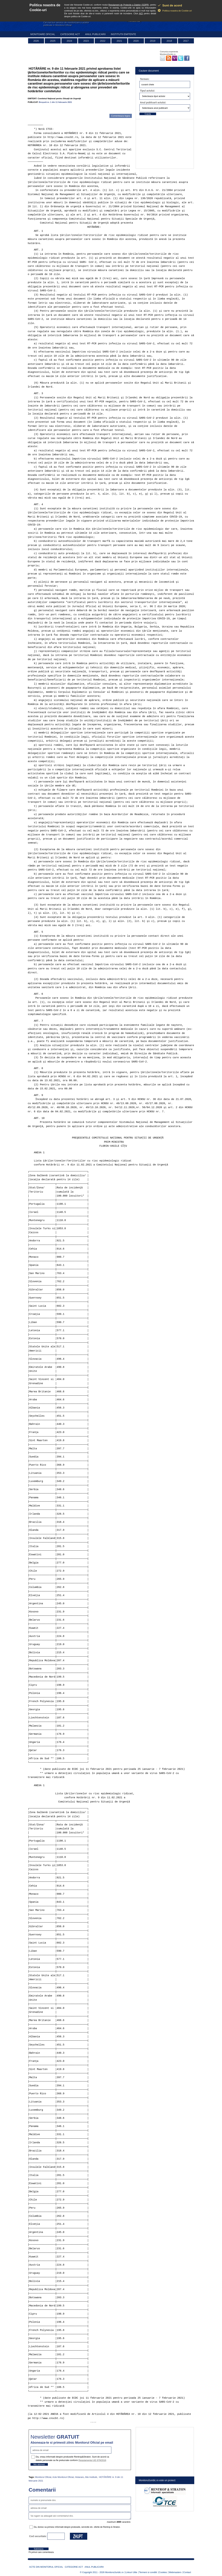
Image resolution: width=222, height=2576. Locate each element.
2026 (36, 40)
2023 (86, 40)
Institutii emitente (123, 34)
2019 (152, 40)
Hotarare (79, 2477)
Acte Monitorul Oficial (63, 2477)
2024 (69, 40)
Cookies (163, 2572)
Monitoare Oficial (42, 34)
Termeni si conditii (148, 2572)
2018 (169, 40)
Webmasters (175, 2572)
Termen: (144, 79)
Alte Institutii (91, 2477)
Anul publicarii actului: (153, 102)
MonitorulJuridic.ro (114, 2572)
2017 (186, 40)
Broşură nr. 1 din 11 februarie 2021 (55, 102)
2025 (52, 40)
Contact (187, 2572)
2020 (136, 40)
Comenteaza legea (120, 115)
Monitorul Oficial (43, 2477)
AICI (141, 13)
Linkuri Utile (131, 2572)
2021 (119, 40)
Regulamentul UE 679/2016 (92, 2460)
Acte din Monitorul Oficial (46, 2567)
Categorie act (70, 34)
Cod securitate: (38, 2536)
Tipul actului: (147, 90)
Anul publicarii (95, 34)
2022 (102, 40)
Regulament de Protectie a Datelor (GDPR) (128, 5)
